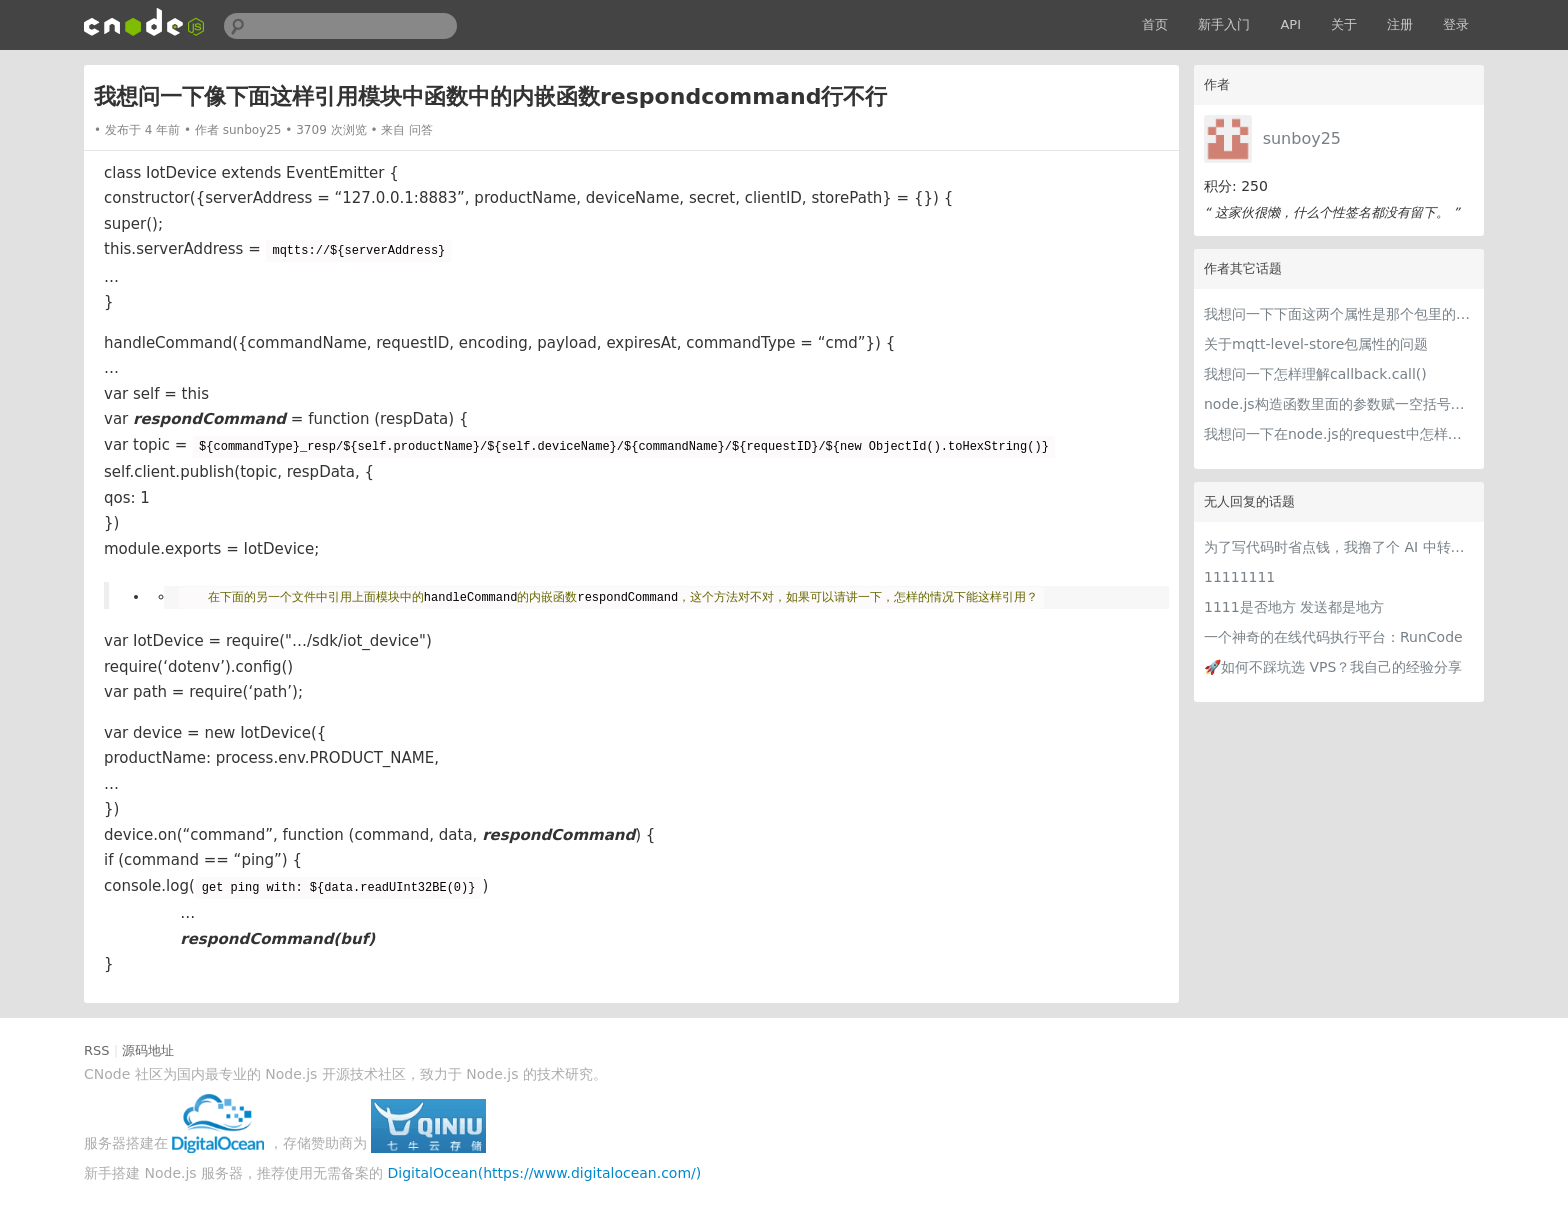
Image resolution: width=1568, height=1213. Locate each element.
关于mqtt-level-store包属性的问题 (1316, 344)
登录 (1456, 24)
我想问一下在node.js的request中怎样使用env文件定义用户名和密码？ (1339, 434)
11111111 (1239, 577)
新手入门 (1224, 24)
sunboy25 (1302, 138)
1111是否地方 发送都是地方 (1294, 607)
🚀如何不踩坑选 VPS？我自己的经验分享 (1333, 667)
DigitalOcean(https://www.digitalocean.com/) (545, 1173)
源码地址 (148, 1050)
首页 (1155, 24)
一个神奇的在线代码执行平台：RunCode (1333, 637)
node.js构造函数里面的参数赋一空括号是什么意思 (1339, 404)
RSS (97, 1050)
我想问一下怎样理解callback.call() (1315, 374)
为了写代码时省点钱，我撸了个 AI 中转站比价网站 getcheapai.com (1339, 547)
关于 (1344, 24)
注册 (1400, 24)
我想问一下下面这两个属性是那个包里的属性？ (1339, 314)
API (1290, 24)
